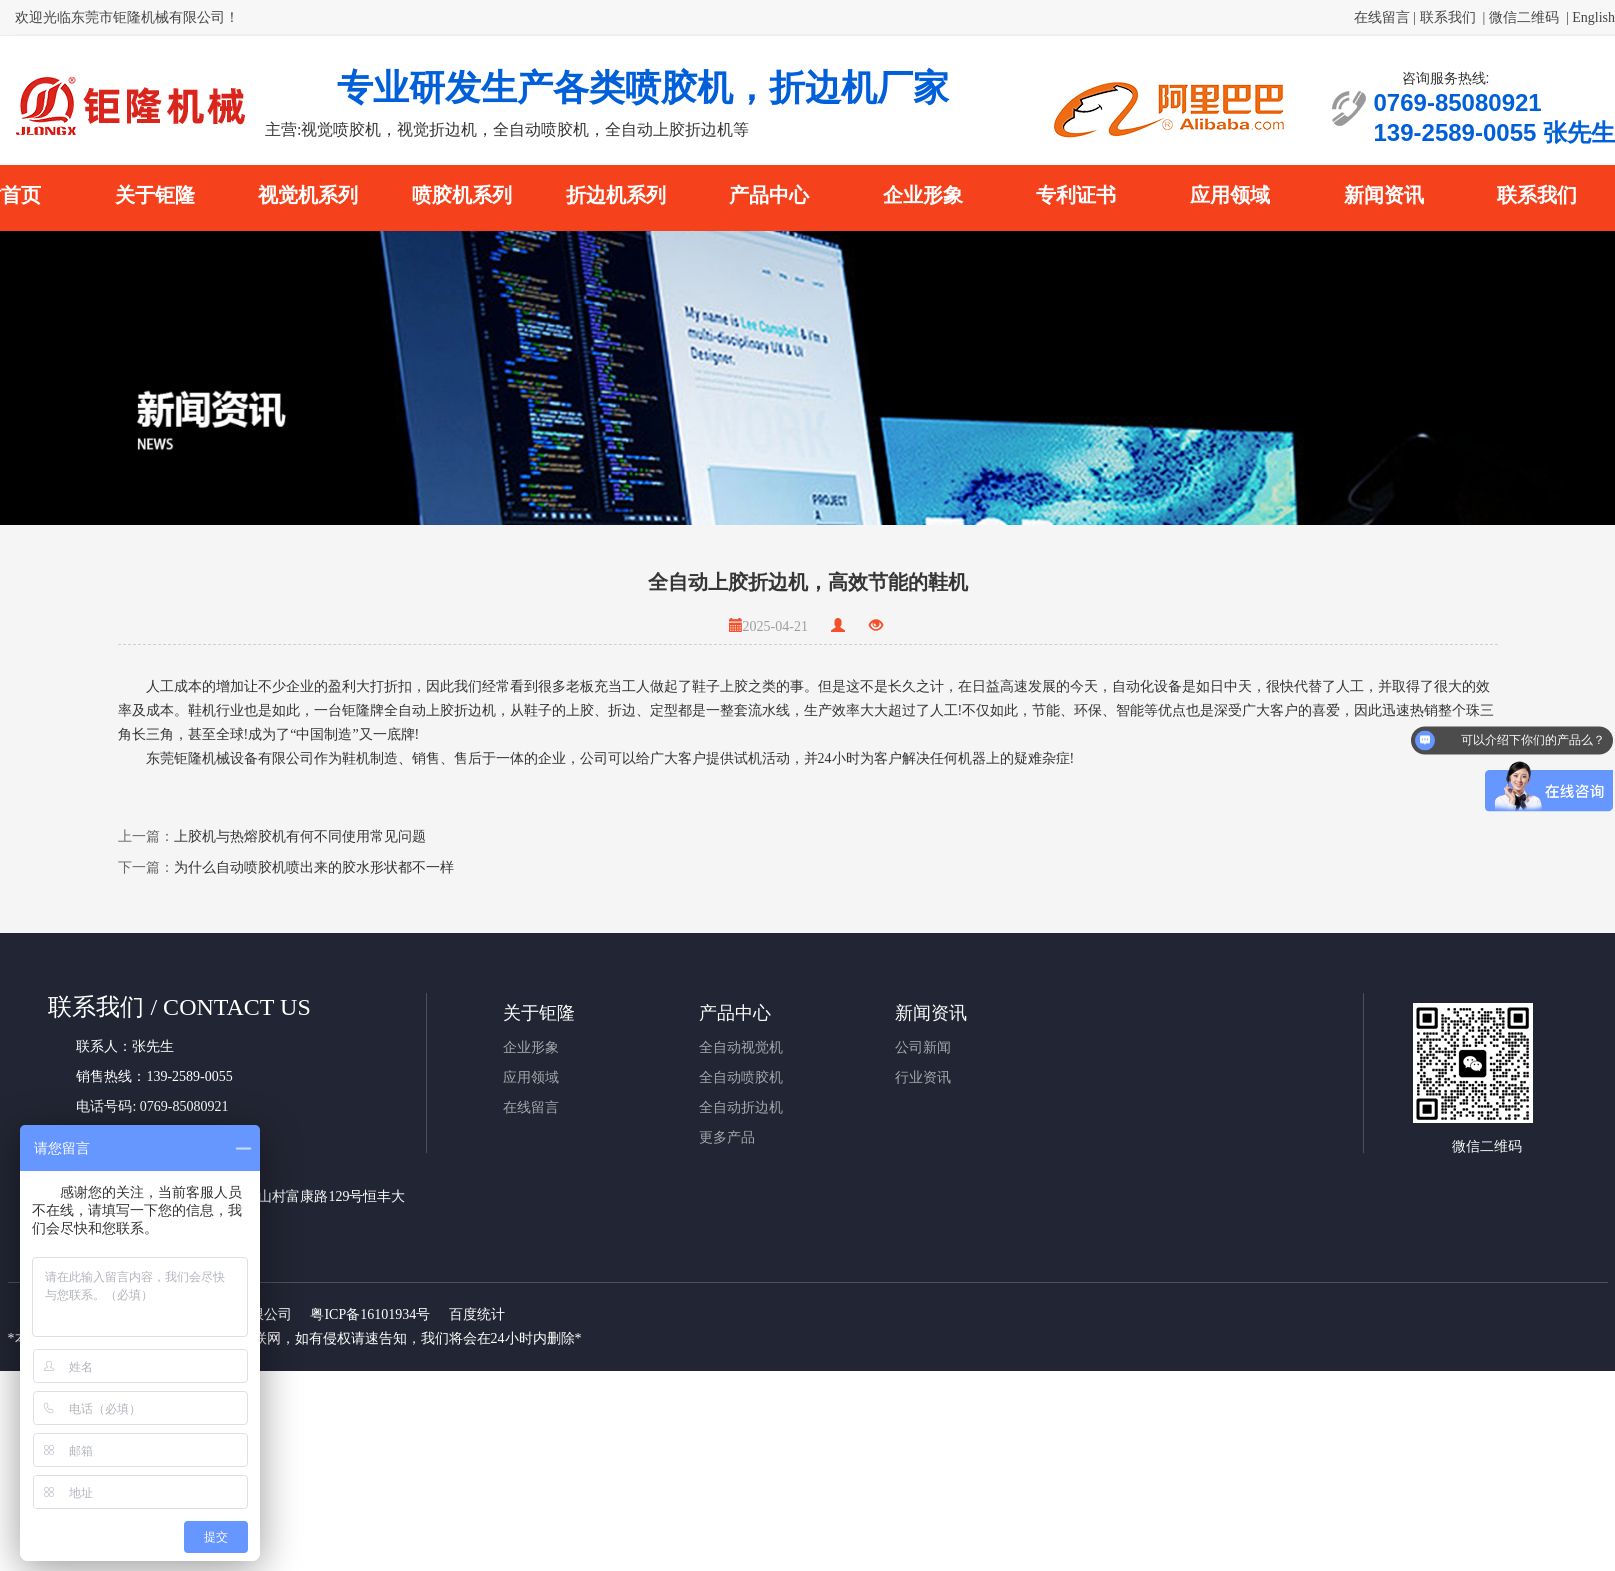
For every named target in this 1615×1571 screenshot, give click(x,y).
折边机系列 (616, 195)
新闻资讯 (1384, 195)
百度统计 (477, 1314)
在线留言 (1382, 17)
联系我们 (1448, 17)
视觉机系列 (308, 195)
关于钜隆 (155, 195)
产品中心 (769, 195)
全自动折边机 (741, 1107)
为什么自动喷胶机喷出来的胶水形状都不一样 (314, 867)
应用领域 (1230, 195)
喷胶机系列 (462, 195)
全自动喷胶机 (741, 1077)
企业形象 (923, 195)
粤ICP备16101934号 (370, 1314)
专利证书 (1076, 195)
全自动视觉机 (741, 1047)
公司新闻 (923, 1047)
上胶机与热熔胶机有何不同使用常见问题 (300, 836)
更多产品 (727, 1137)
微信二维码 (1524, 17)
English (1593, 17)
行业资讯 (923, 1077)
